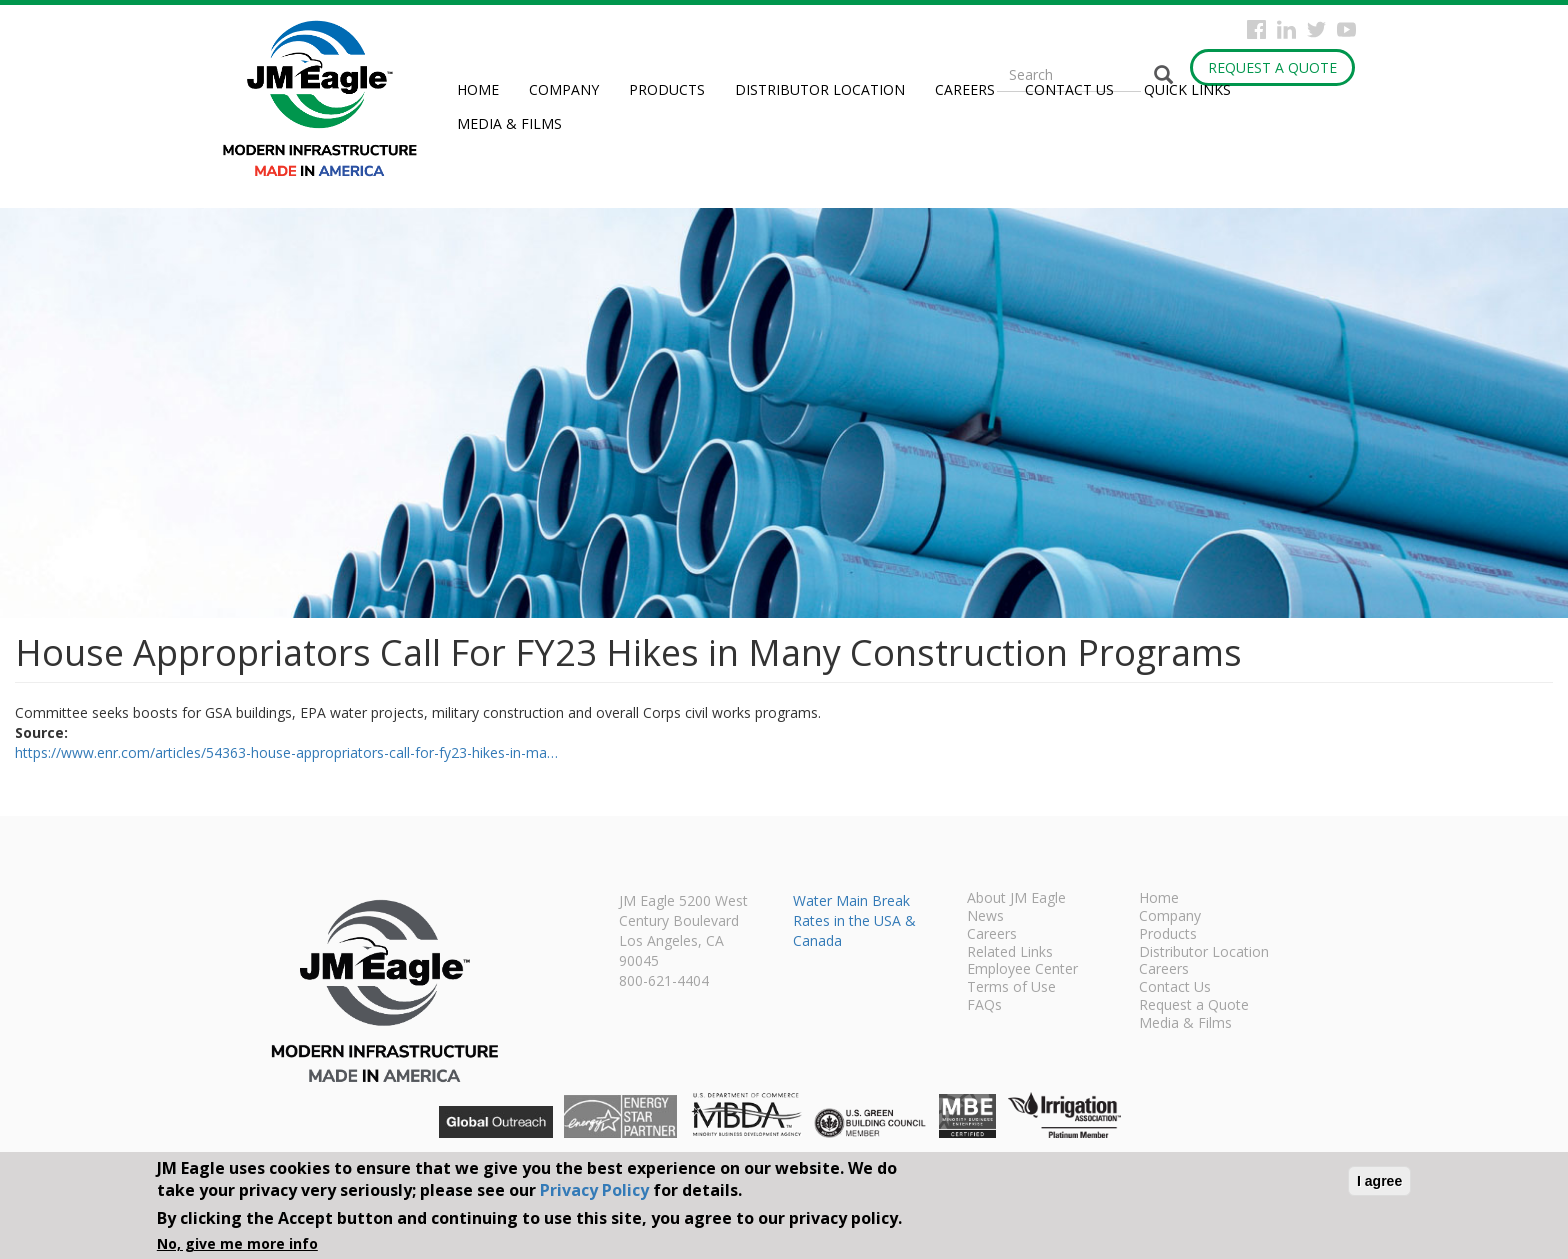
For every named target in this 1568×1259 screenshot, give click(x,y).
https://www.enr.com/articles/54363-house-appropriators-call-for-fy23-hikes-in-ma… (286, 752)
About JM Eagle (1016, 899)
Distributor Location (820, 89)
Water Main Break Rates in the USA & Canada (854, 920)
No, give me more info (237, 1243)
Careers (965, 89)
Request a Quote (1272, 67)
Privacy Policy (594, 1190)
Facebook (1256, 29)
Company (564, 89)
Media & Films (509, 123)
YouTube (1346, 29)
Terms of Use (1011, 988)
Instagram (1286, 29)
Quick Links (1187, 89)
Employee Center (1022, 970)
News (985, 917)
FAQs (984, 1006)
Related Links (1010, 953)
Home (478, 89)
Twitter (1316, 29)
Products (667, 89)
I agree (1379, 1181)
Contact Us (1069, 89)
